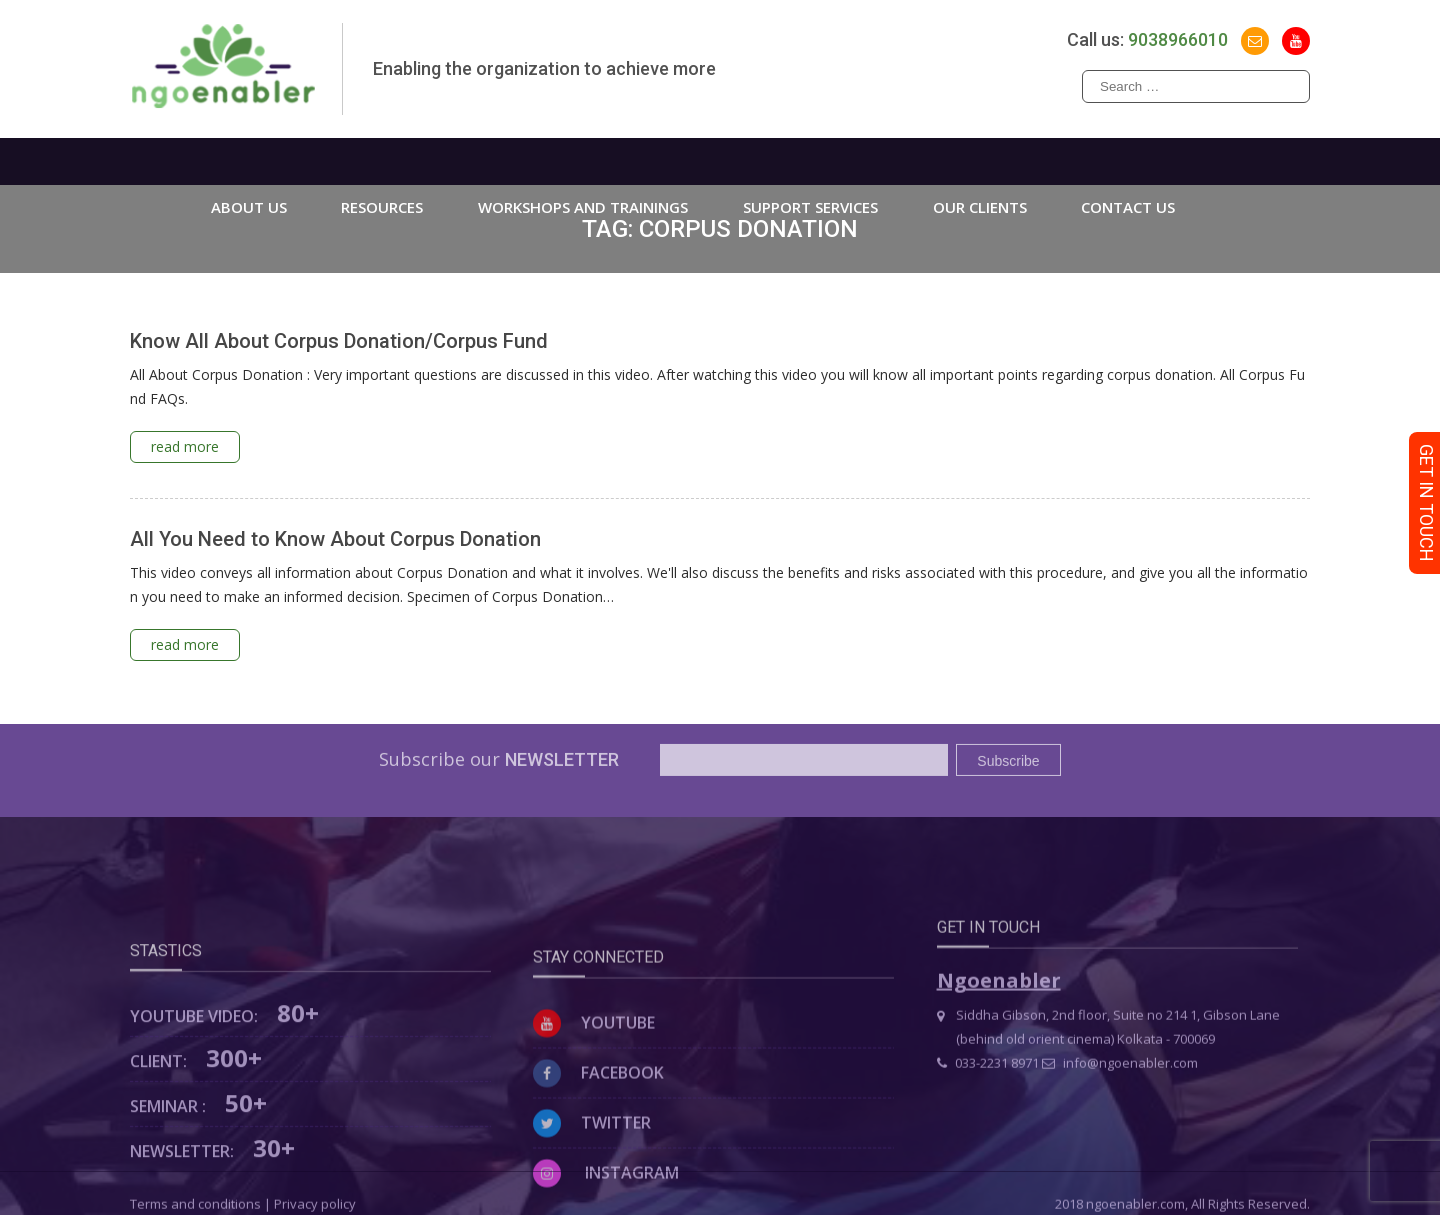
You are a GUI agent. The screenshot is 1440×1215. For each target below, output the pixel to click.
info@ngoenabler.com (1120, 1099)
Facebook (598, 1132)
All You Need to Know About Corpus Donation (335, 539)
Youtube (594, 1082)
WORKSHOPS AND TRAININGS (583, 161)
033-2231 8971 (988, 1099)
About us (249, 161)
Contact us (1128, 161)
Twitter (592, 1182)
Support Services (810, 161)
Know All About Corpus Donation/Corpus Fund (339, 341)
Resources (382, 161)
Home (143, 161)
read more (185, 446)
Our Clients (980, 161)
